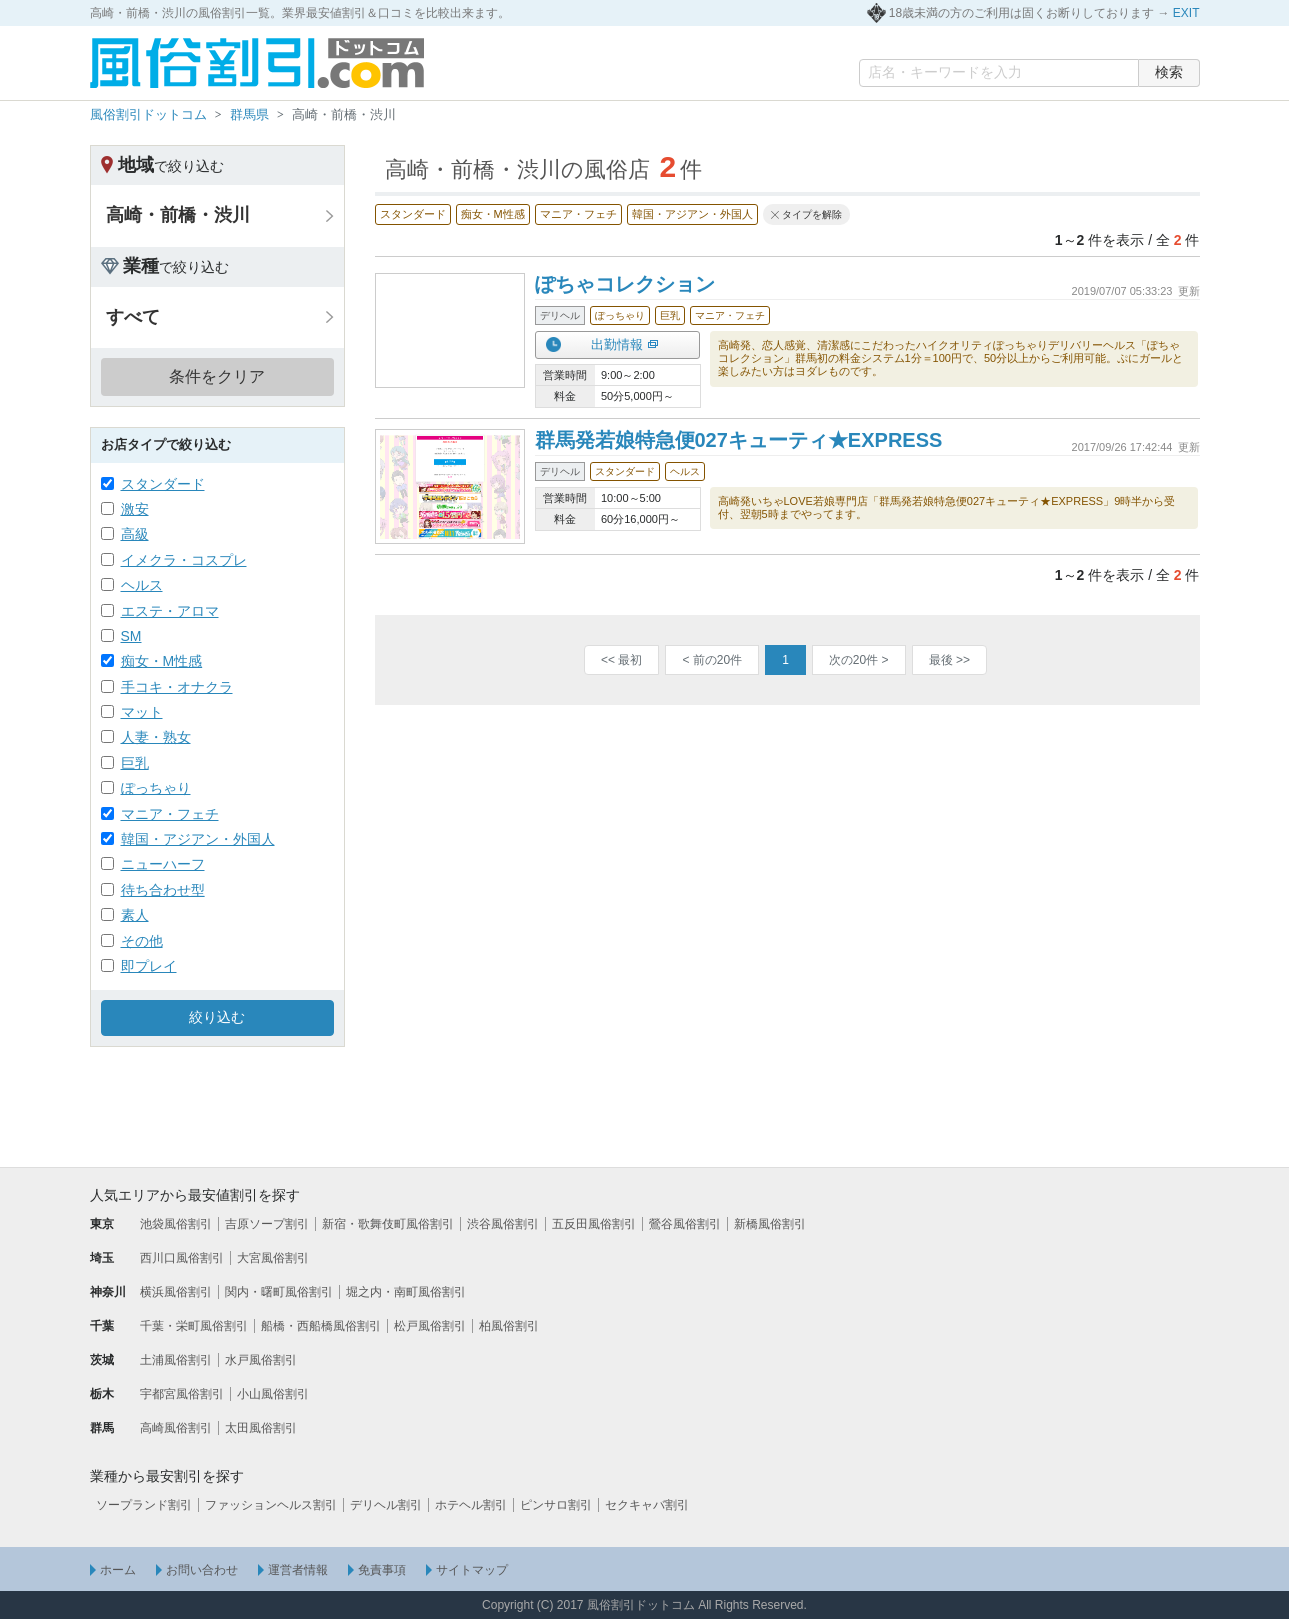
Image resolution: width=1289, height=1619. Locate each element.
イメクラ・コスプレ (184, 560)
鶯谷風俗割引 (685, 1224)
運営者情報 (298, 1570)
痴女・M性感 (162, 661)
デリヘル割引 (386, 1505)
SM (131, 636)
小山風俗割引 (273, 1394)
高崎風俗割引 (176, 1428)
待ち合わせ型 (163, 890)
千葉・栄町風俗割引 (194, 1326)
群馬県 (249, 114)
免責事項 (382, 1570)
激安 (135, 509)
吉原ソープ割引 (267, 1224)
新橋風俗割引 (770, 1224)
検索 (1169, 72)
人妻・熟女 (156, 737)
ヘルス (142, 585)
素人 (135, 915)
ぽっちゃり (156, 788)
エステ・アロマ (170, 611)
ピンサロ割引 (556, 1505)
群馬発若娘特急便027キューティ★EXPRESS (739, 440)
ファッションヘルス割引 (271, 1505)
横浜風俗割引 (176, 1292)
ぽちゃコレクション (625, 284)
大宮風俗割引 (273, 1258)
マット (142, 712)
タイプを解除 (812, 214)
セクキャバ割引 (647, 1505)
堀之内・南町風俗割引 (406, 1292)
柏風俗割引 (509, 1326)
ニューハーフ (163, 864)
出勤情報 (617, 344)
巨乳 (135, 763)
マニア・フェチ (170, 814)
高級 (135, 534)
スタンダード (163, 484)
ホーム (118, 1570)
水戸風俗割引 (261, 1360)
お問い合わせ (202, 1570)
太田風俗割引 (261, 1428)
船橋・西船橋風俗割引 (321, 1326)
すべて (133, 317)
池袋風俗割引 (176, 1224)
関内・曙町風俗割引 (279, 1292)
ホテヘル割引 (471, 1505)
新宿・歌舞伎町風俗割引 (388, 1224)
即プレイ (149, 966)
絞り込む (217, 1017)
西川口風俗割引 (182, 1258)
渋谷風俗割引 (503, 1224)
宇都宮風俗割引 (182, 1394)
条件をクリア (217, 376)
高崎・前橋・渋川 (178, 215)
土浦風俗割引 (176, 1360)
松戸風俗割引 (430, 1326)
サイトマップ (472, 1570)
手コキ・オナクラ (177, 687)
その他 (142, 941)
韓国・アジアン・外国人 (198, 839)
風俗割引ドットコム (148, 114)
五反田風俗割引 (594, 1224)
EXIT (1186, 13)
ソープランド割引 (144, 1505)
